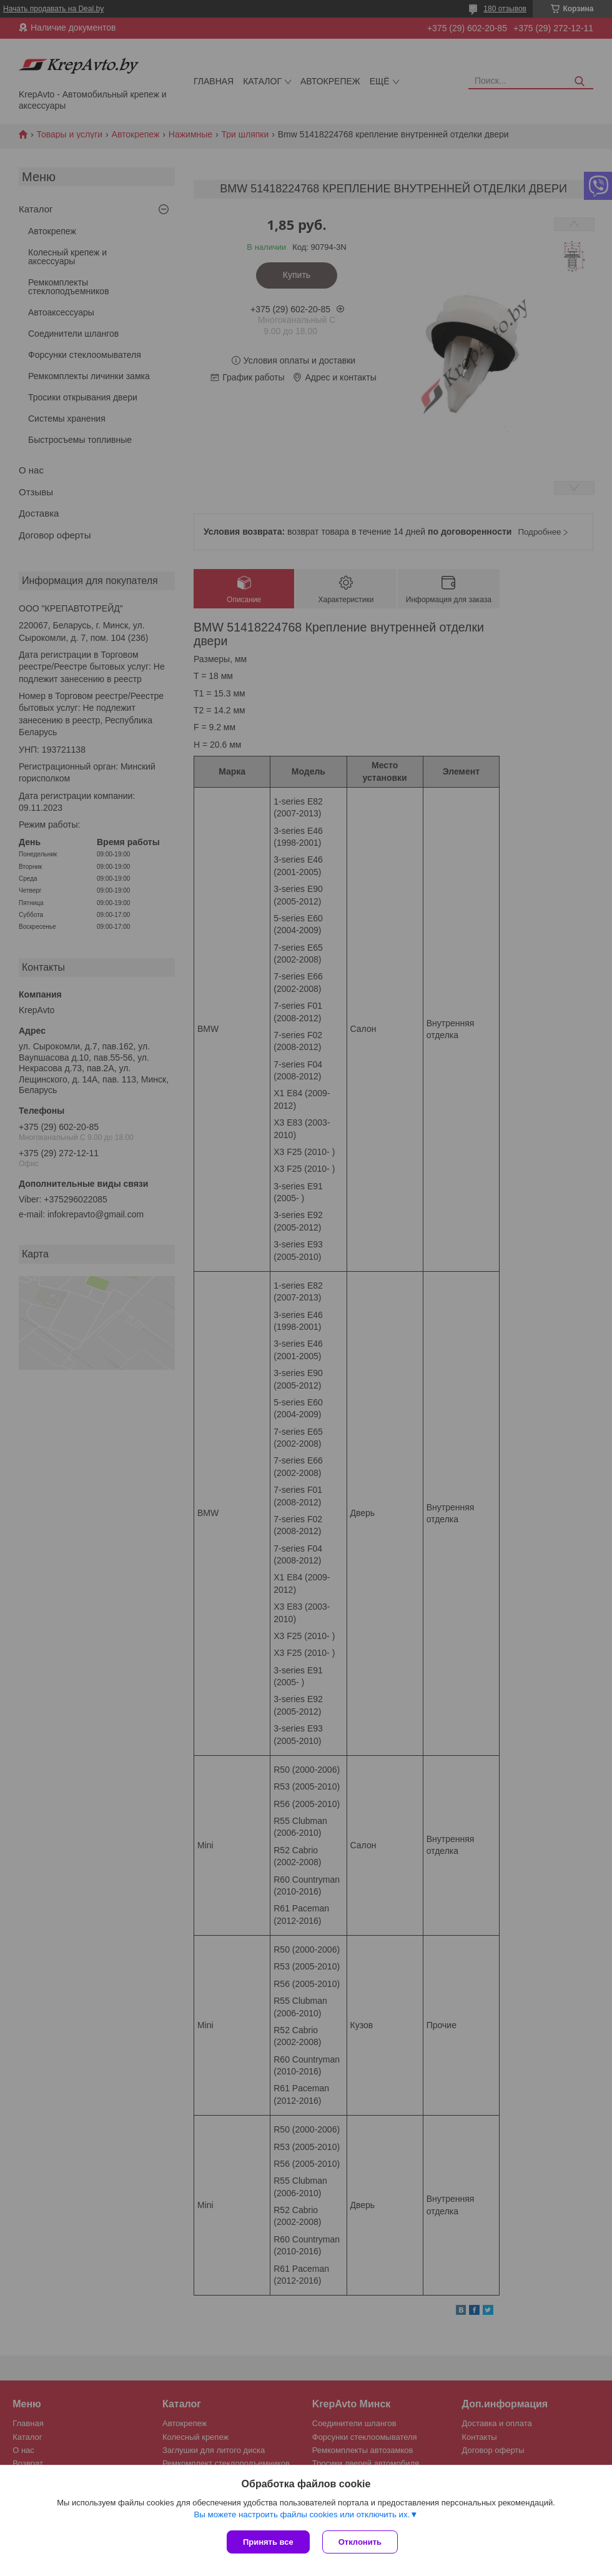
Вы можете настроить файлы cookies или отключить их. (302, 2514)
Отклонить (360, 2542)
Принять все (268, 2542)
